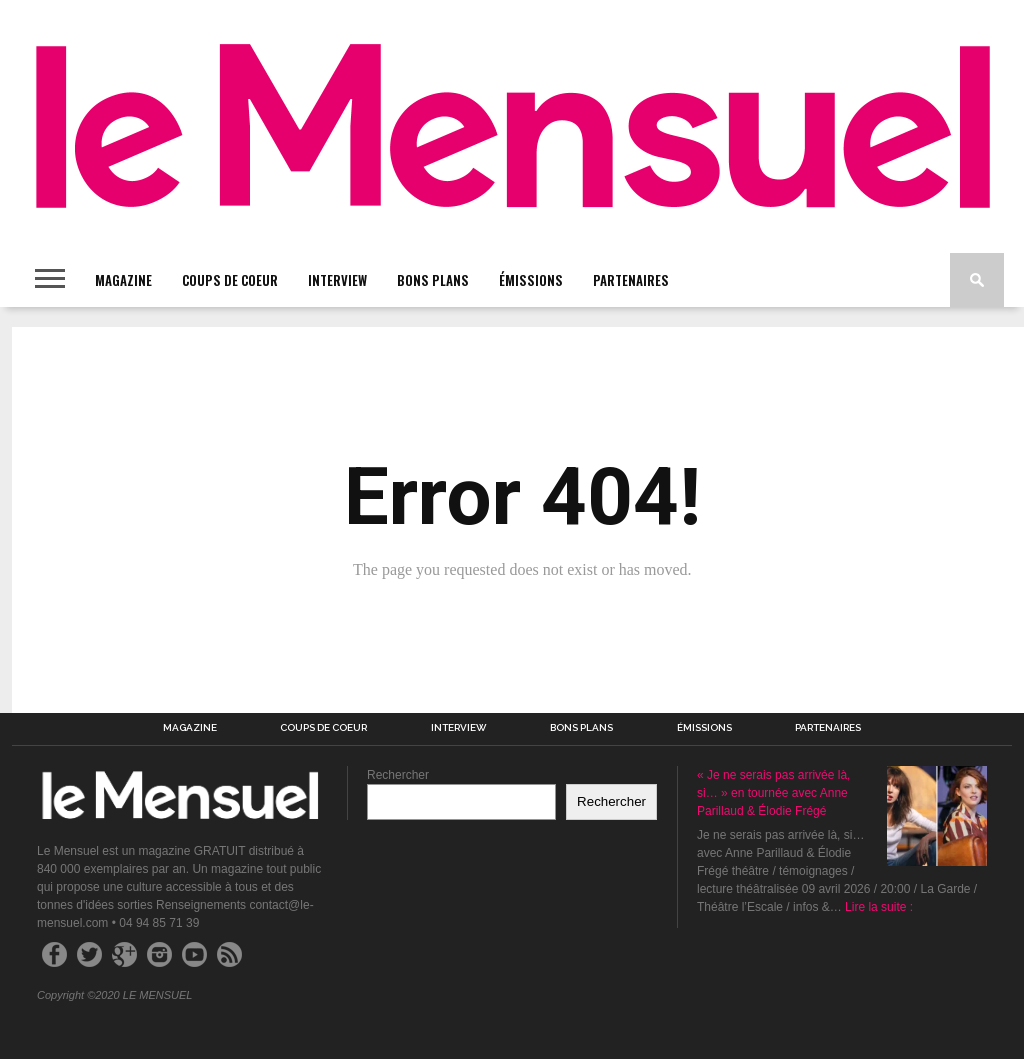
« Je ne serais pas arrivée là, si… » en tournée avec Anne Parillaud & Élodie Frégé (773, 793)
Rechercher (398, 775)
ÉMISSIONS (531, 280)
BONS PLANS (433, 280)
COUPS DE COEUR (230, 280)
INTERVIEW (337, 280)
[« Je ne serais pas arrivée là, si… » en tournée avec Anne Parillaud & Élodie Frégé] (937, 818)
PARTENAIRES (631, 280)
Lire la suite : (879, 907)
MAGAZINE (123, 280)
